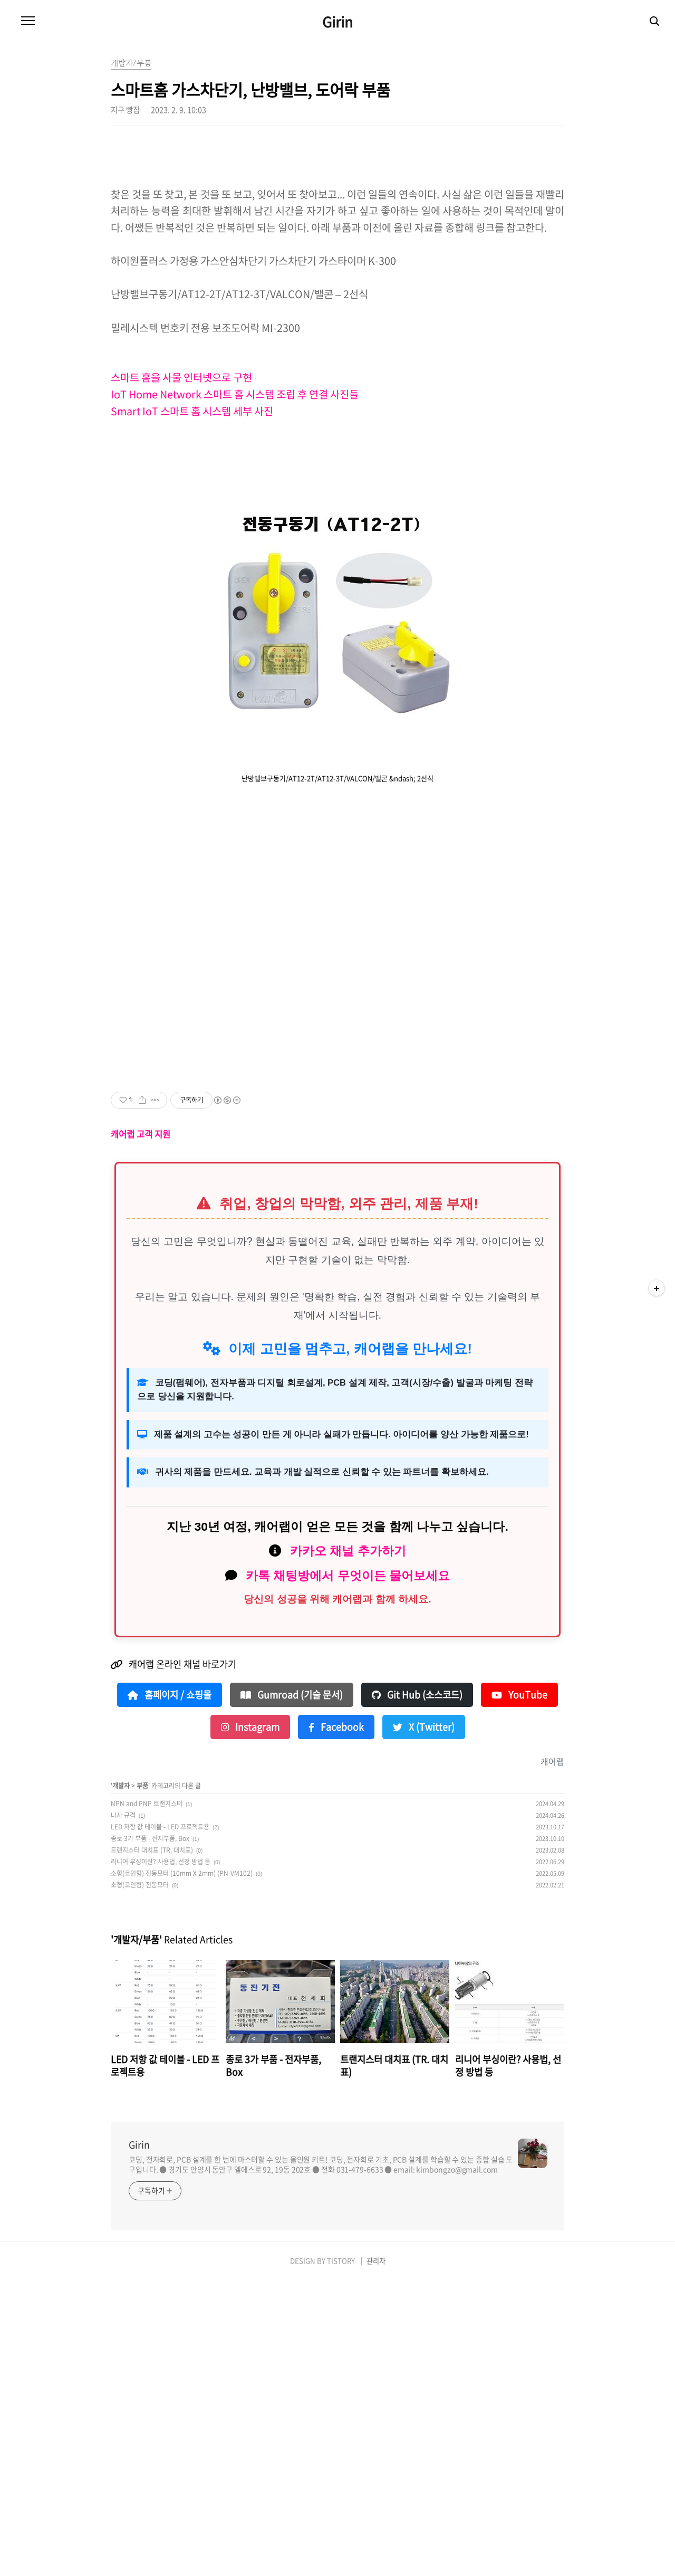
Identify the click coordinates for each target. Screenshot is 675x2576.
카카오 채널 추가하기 (348, 1846)
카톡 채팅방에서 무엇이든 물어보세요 (348, 1871)
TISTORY (341, 2556)
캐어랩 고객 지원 (140, 1429)
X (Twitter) (424, 2022)
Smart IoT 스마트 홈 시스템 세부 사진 (193, 558)
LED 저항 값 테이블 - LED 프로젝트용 (160, 2122)
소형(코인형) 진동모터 (140, 2180)
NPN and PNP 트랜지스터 (146, 2099)
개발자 (121, 2081)
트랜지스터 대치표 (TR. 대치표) (152, 2145)
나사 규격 (123, 2110)
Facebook (336, 2022)
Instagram (250, 2022)
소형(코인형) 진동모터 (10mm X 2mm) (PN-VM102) (182, 2168)
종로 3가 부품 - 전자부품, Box (150, 2134)
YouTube (519, 1990)
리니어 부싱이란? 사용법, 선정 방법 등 (160, 2157)
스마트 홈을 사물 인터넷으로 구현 (182, 524)
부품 (142, 2081)
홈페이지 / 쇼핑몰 (169, 1990)
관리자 (376, 2556)
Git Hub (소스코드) (417, 1990)
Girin (337, 21)
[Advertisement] (337, 216)
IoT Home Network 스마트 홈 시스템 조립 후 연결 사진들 (236, 541)
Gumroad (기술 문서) (291, 1990)
